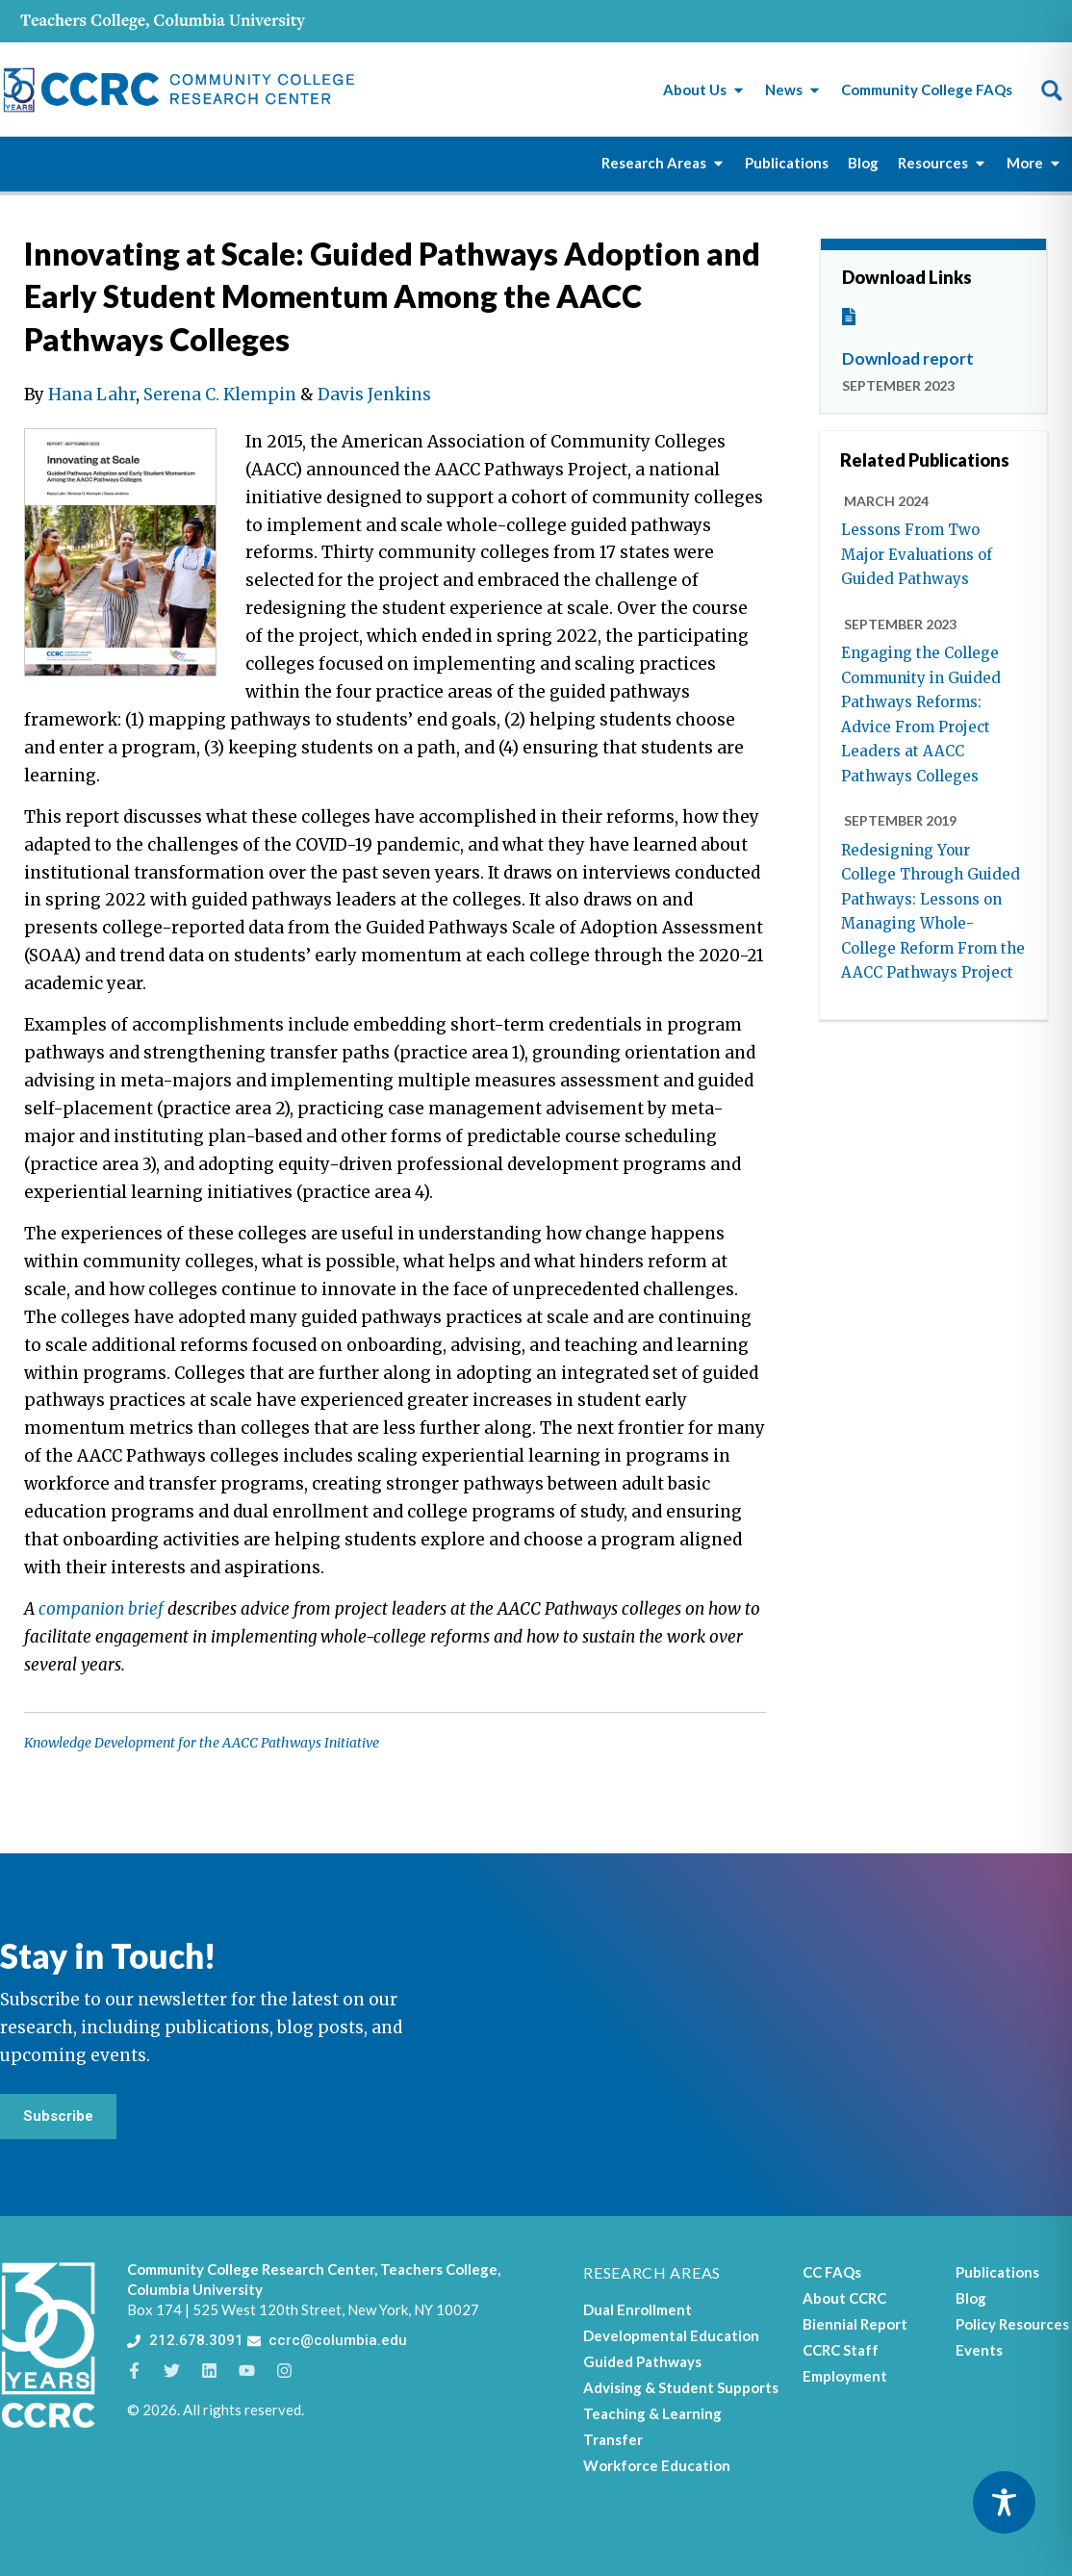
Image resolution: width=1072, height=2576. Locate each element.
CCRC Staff (841, 2350)
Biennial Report (855, 2324)
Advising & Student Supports (680, 2387)
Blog (971, 2298)
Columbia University (195, 2289)
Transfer (613, 2439)
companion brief (101, 1609)
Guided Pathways (642, 2361)
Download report (908, 358)
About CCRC (844, 2298)
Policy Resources (1012, 2324)
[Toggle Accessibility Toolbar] (1004, 2502)
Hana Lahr (92, 394)
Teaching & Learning (652, 2413)
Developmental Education (671, 2335)
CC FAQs (832, 2272)
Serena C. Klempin (219, 394)
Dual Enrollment (637, 2309)
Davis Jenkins (374, 394)
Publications (997, 2272)
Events (979, 2350)
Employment (845, 2376)
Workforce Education (656, 2465)
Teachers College (439, 2269)
